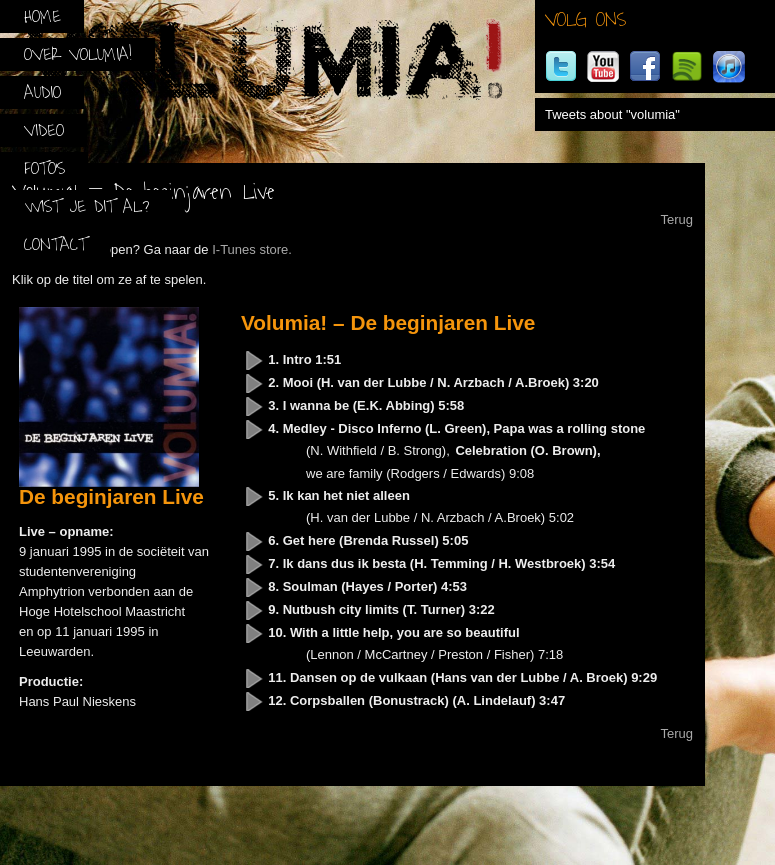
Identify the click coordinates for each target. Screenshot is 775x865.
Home (42, 16)
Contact (55, 244)
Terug (676, 219)
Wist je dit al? (86, 206)
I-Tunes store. (252, 249)
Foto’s (44, 168)
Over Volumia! (78, 54)
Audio (42, 92)
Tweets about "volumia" (612, 114)
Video (44, 130)
